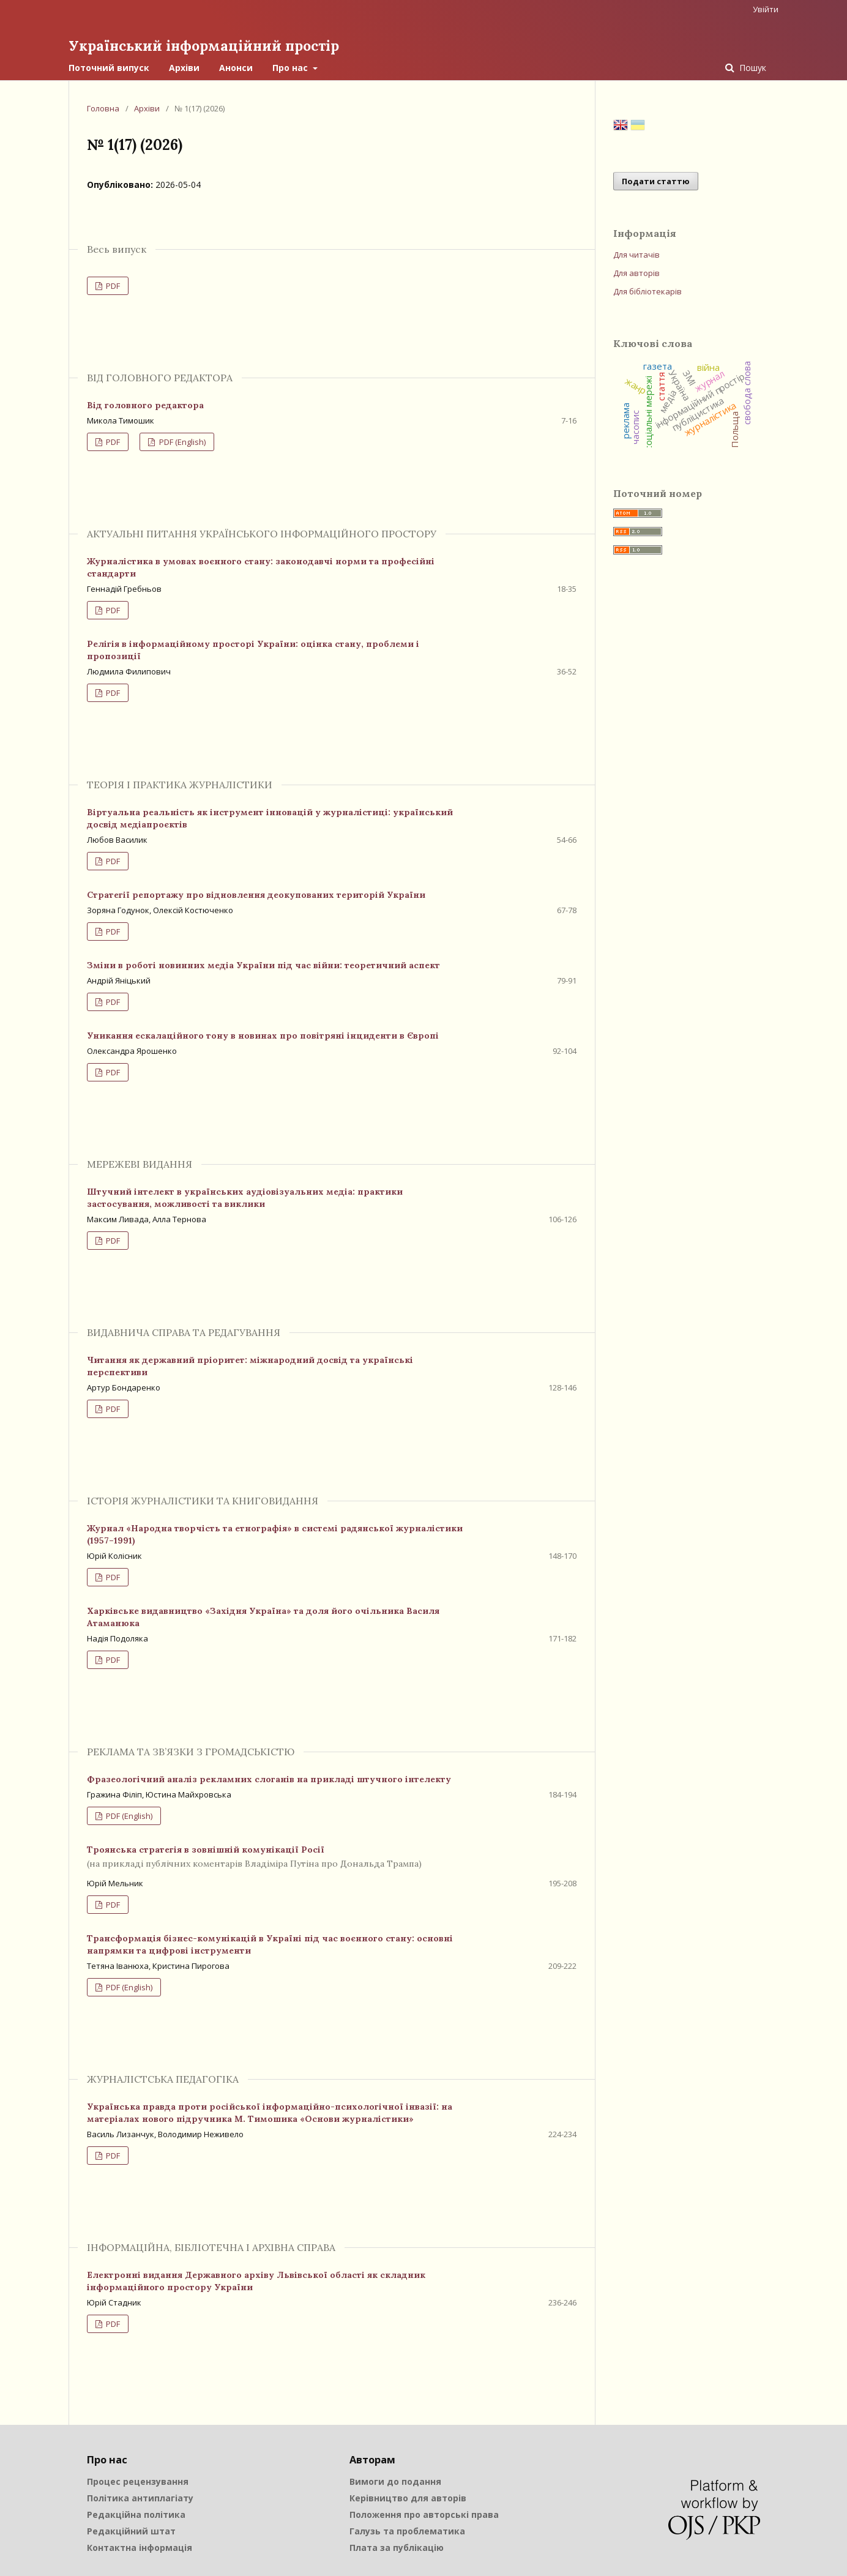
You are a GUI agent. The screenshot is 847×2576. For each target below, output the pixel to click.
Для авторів (636, 272)
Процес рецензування (137, 2481)
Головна (103, 107)
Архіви (184, 67)
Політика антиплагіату (140, 2497)
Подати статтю (656, 180)
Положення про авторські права (424, 2514)
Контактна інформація (139, 2547)
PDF (112, 285)
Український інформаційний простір (209, 45)
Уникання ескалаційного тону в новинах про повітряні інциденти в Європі (263, 1034)
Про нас (291, 67)
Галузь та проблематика (407, 2530)
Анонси (236, 67)
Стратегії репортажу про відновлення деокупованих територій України (256, 894)
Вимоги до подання (395, 2481)
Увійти (765, 9)
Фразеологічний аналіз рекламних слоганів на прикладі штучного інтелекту (269, 1778)
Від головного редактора (145, 404)
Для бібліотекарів (647, 290)
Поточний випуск (109, 67)
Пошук (751, 67)
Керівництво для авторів (407, 2497)
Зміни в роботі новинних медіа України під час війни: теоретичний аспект (263, 964)
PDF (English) (181, 441)
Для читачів (636, 253)
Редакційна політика (136, 2514)
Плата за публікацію (396, 2547)
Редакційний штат (131, 2530)
